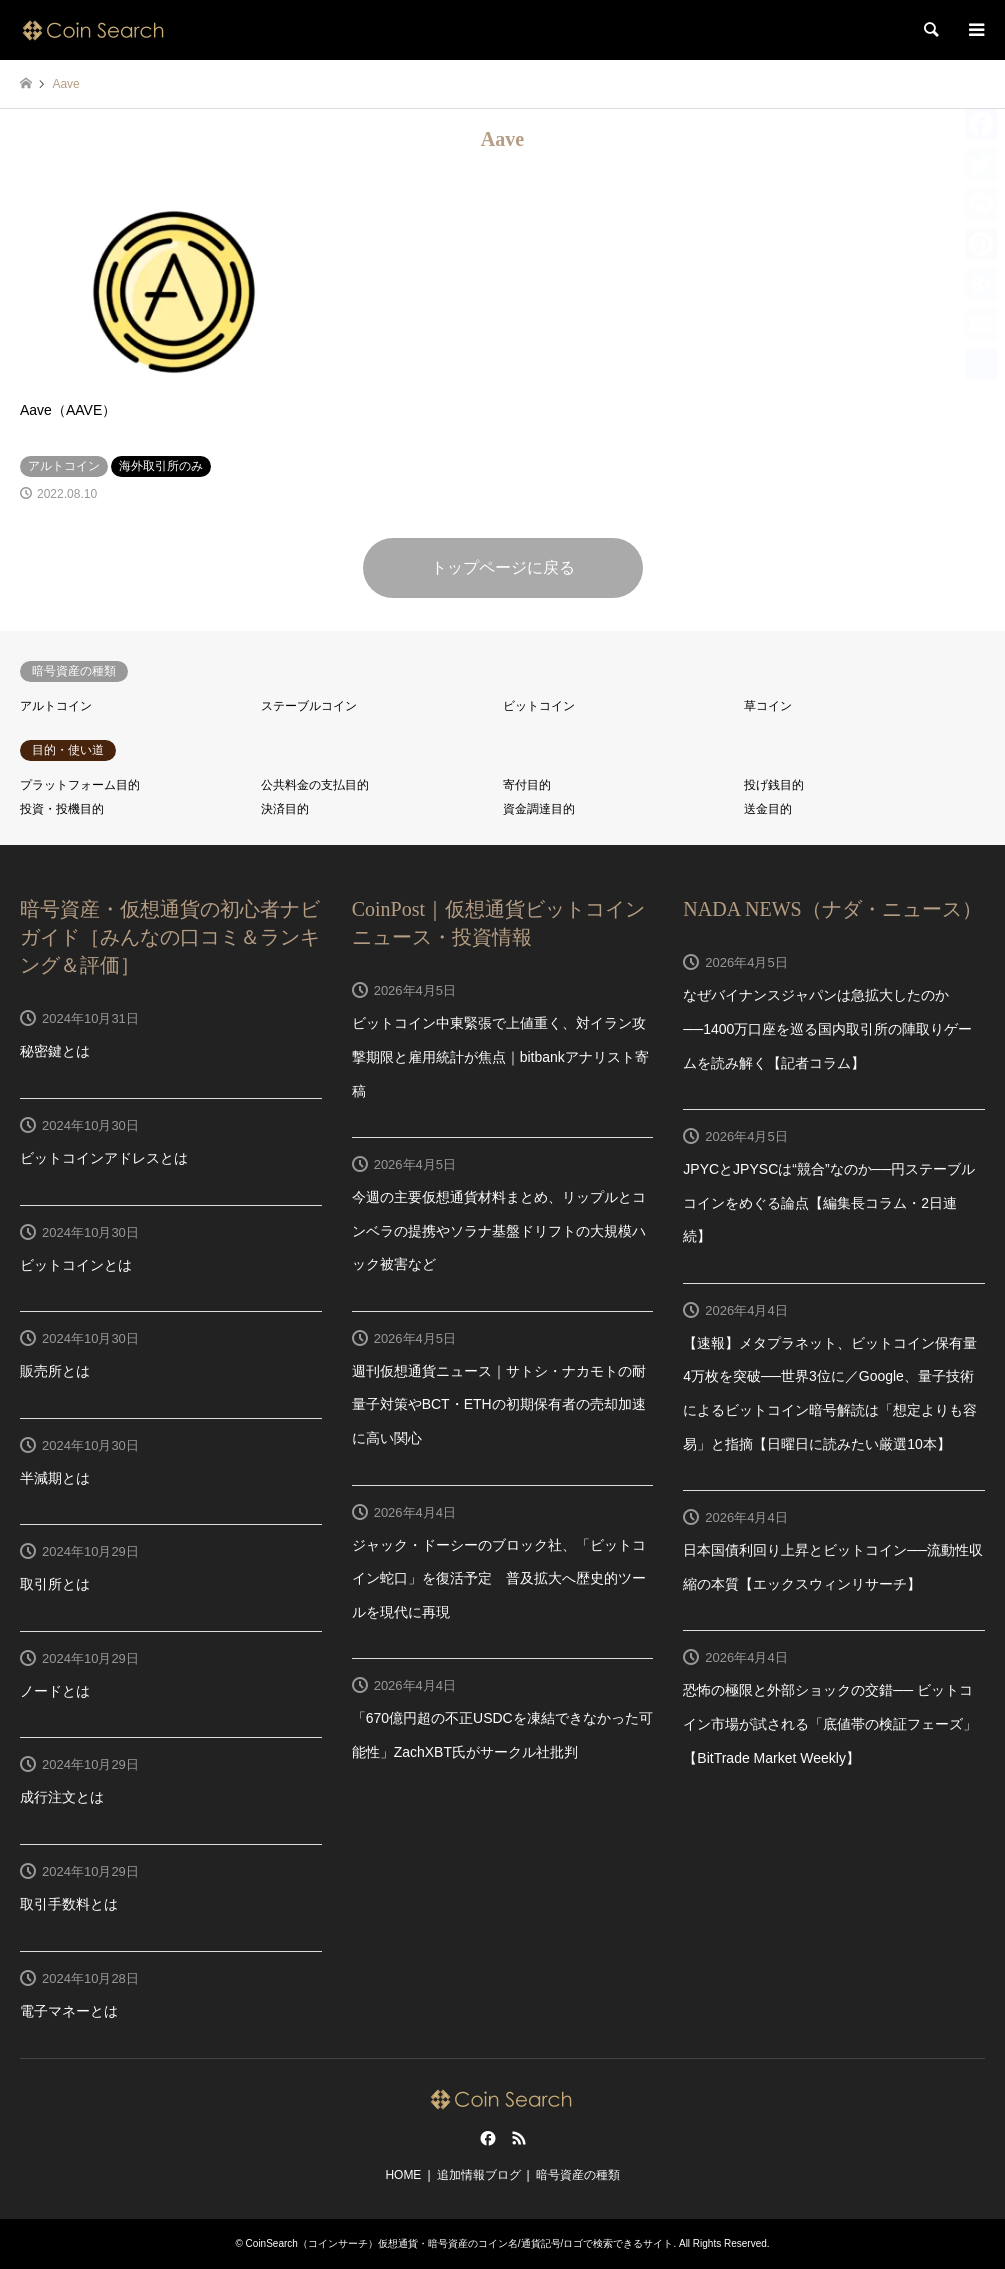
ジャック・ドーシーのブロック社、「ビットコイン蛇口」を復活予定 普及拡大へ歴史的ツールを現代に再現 (499, 1578)
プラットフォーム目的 (80, 785)
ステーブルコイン (309, 706)
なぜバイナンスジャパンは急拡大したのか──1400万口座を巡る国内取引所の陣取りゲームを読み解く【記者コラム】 (827, 1028)
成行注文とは (62, 1797)
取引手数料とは (69, 1904)
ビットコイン (539, 706)
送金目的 (768, 809)
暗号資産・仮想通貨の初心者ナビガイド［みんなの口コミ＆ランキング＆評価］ (170, 937)
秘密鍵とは (55, 1051)
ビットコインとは (76, 1265)
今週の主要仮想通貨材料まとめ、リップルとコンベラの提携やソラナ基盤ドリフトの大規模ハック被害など (499, 1230)
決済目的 (285, 809)
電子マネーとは (69, 2011)
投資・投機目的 (62, 809)
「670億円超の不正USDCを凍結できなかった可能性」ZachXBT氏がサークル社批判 (502, 1735)
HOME (403, 2175)
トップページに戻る (503, 567)
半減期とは (55, 1478)
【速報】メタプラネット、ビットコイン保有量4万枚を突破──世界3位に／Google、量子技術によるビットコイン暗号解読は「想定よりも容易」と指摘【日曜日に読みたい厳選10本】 (830, 1393)
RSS (519, 2138)
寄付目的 (527, 785)
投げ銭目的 (774, 785)
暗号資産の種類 (578, 2175)
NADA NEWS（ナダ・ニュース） (832, 909)
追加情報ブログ (479, 2175)
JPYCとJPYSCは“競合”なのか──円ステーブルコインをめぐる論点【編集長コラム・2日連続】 (829, 1202)
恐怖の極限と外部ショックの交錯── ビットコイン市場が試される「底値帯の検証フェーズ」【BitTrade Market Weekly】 (830, 1723)
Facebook (486, 2138)
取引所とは (55, 1584)
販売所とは (55, 1371)
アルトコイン (56, 706)
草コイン (768, 706)
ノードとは (55, 1691)
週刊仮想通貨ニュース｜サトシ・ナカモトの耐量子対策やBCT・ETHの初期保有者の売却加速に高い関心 (499, 1404)
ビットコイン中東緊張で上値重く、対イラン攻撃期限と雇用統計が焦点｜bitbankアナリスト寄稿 (500, 1056)
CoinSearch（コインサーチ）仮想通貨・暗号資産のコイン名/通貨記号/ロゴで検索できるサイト (460, 2243)
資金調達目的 (539, 809)
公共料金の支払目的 (315, 785)
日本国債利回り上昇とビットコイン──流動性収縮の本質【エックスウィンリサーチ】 (833, 1567)
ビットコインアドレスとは (104, 1158)
